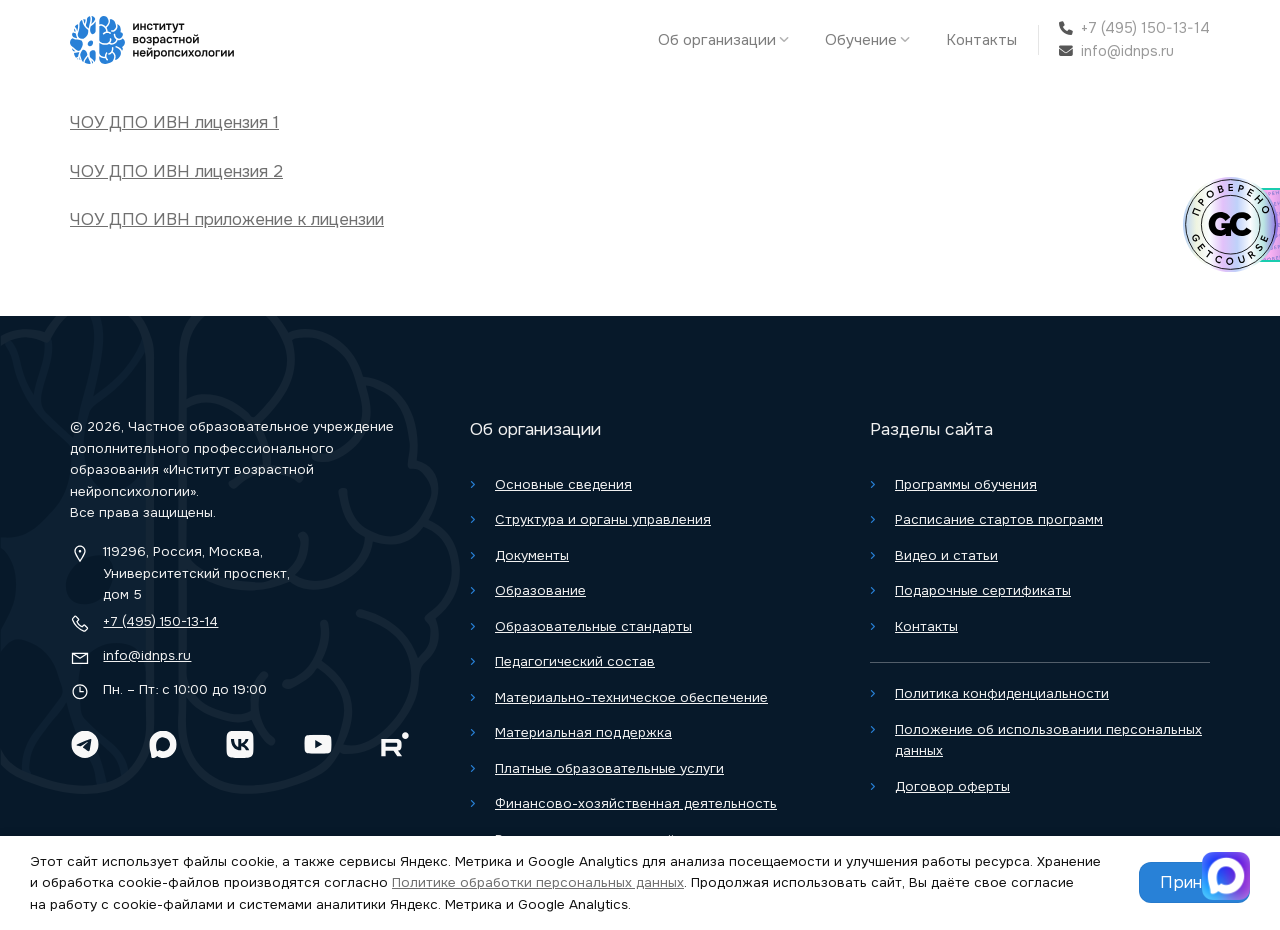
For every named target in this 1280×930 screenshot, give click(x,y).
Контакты (981, 40)
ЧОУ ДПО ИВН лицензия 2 (176, 171)
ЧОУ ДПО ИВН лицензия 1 (174, 122)
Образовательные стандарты (593, 626)
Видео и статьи (946, 555)
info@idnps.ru (1127, 51)
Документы (532, 555)
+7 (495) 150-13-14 (1145, 28)
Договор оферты (952, 786)
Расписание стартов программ (999, 519)
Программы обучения (966, 484)
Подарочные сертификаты (983, 590)
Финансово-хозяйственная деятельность (636, 803)
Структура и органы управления (603, 519)
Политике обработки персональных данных (538, 882)
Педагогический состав (575, 661)
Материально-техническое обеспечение (631, 697)
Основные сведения (563, 484)
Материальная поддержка (583, 732)
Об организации (728, 40)
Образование (540, 590)
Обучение (872, 40)
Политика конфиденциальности (1002, 693)
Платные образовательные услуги (609, 768)
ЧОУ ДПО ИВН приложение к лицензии (227, 219)
